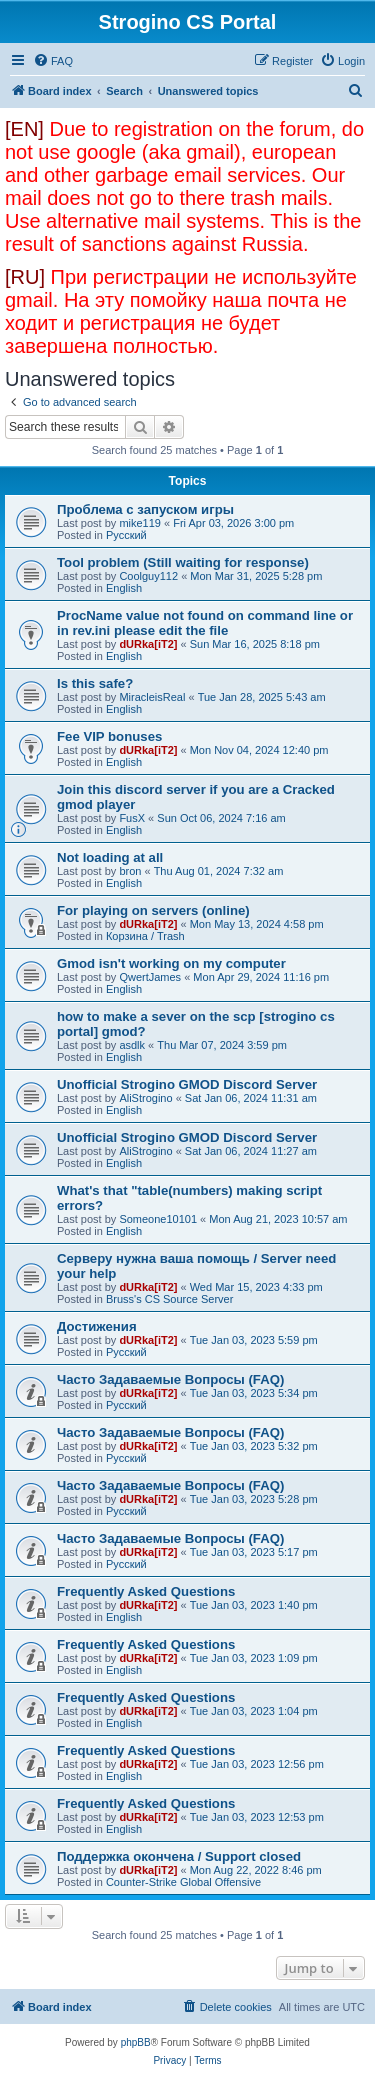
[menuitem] (53, 61)
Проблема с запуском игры (145, 509)
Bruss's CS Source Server (169, 1299)
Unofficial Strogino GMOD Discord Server (187, 1084)
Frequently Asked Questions (146, 1591)
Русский (126, 535)
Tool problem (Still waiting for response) (183, 562)
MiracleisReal (152, 697)
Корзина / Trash (145, 936)
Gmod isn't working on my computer (171, 963)
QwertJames (150, 977)
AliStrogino (145, 1098)
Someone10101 (158, 1219)
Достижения (97, 1326)
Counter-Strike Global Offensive (183, 1882)
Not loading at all (110, 857)
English (124, 588)
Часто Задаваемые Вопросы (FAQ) (170, 1379)
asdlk (132, 1045)
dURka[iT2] (148, 644)
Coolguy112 (148, 576)
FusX (132, 818)
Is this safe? (95, 683)
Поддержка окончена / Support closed (179, 1856)
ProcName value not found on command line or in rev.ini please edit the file (205, 623)
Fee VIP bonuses (109, 736)
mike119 (140, 523)
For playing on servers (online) (153, 910)
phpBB (136, 2042)
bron (130, 871)
